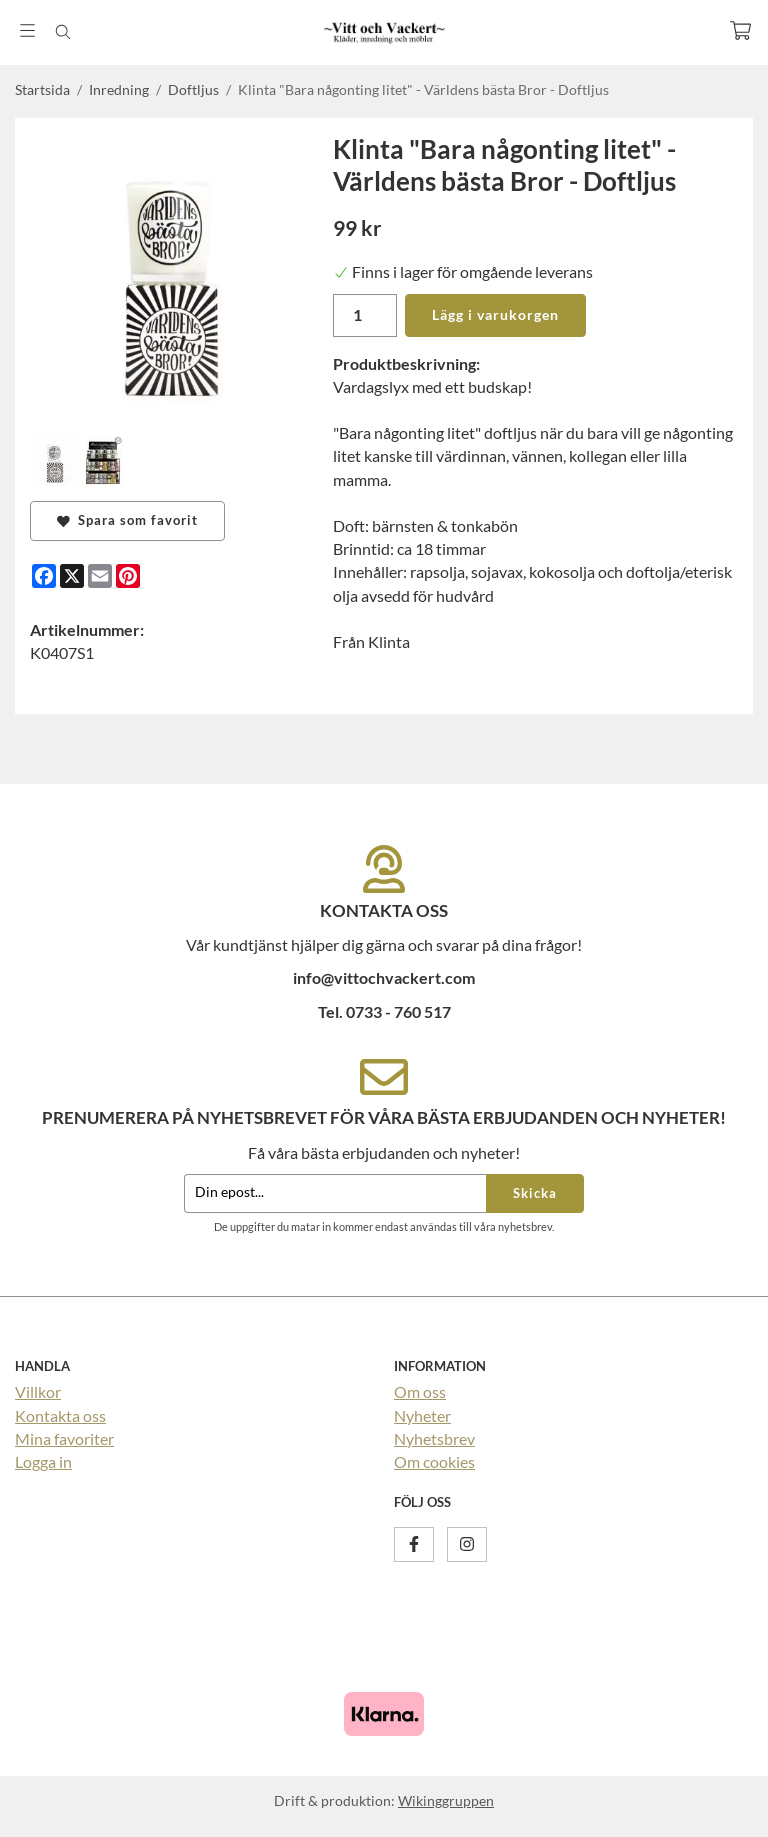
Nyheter (422, 1415)
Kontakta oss (60, 1415)
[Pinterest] (128, 576)
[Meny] (27, 30)
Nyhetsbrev (434, 1438)
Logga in (43, 1461)
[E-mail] (100, 576)
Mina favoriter (64, 1438)
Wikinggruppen (446, 1800)
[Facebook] (44, 576)
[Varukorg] (740, 30)
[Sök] (62, 32)
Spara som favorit (127, 520)
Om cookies (434, 1461)
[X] (72, 576)
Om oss (420, 1391)
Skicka (535, 1193)
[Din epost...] (335, 1193)
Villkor (38, 1391)
